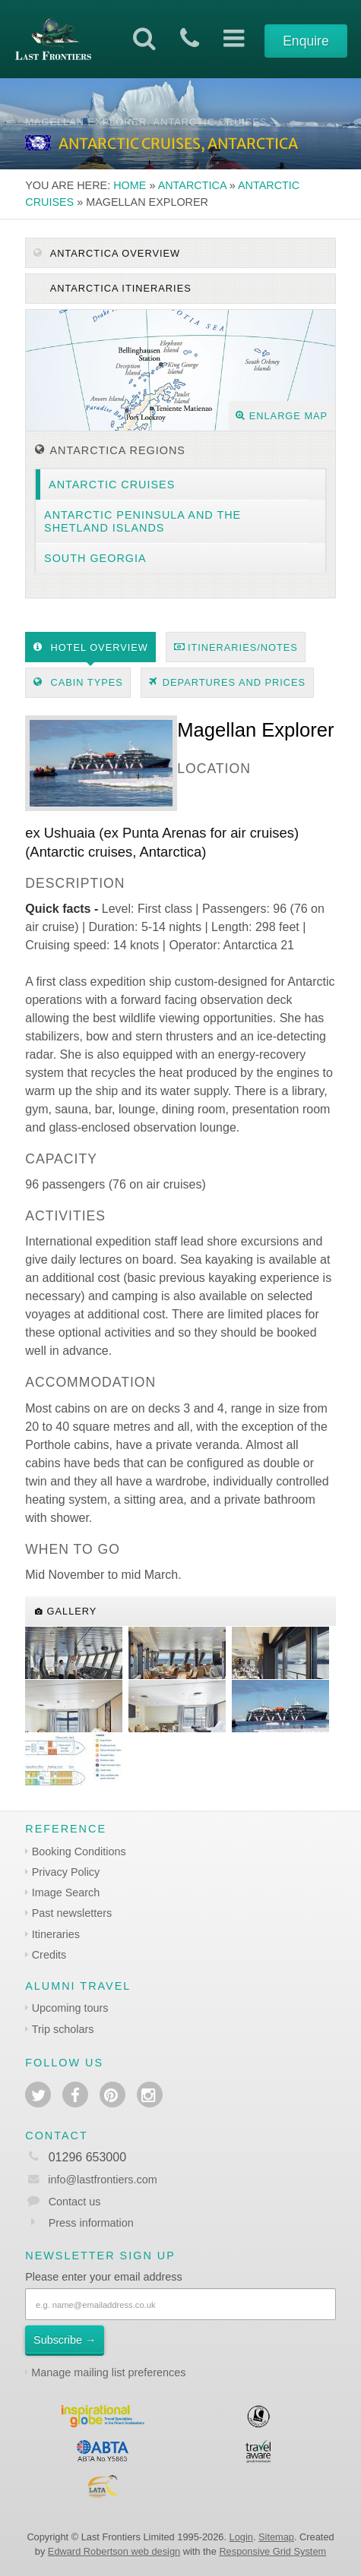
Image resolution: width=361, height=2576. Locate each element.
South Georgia (95, 558)
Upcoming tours (70, 2008)
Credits (49, 1955)
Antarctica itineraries (119, 288)
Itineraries (56, 1934)
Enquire (306, 41)
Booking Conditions (79, 1851)
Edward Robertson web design (114, 2551)
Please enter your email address (103, 2277)
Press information (91, 2223)
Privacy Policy (66, 1872)
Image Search (66, 1892)
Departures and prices (227, 682)
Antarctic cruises (112, 484)
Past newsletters (72, 1913)
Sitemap (276, 2537)
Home (129, 185)
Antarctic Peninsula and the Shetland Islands (142, 521)
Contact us (75, 2202)
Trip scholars (63, 2029)
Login (241, 2537)
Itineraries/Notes (236, 647)
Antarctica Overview (106, 253)
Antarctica (192, 185)
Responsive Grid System (272, 2551)
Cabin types (78, 682)
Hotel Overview (90, 647)
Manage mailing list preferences (108, 2372)
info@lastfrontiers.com (91, 2180)
